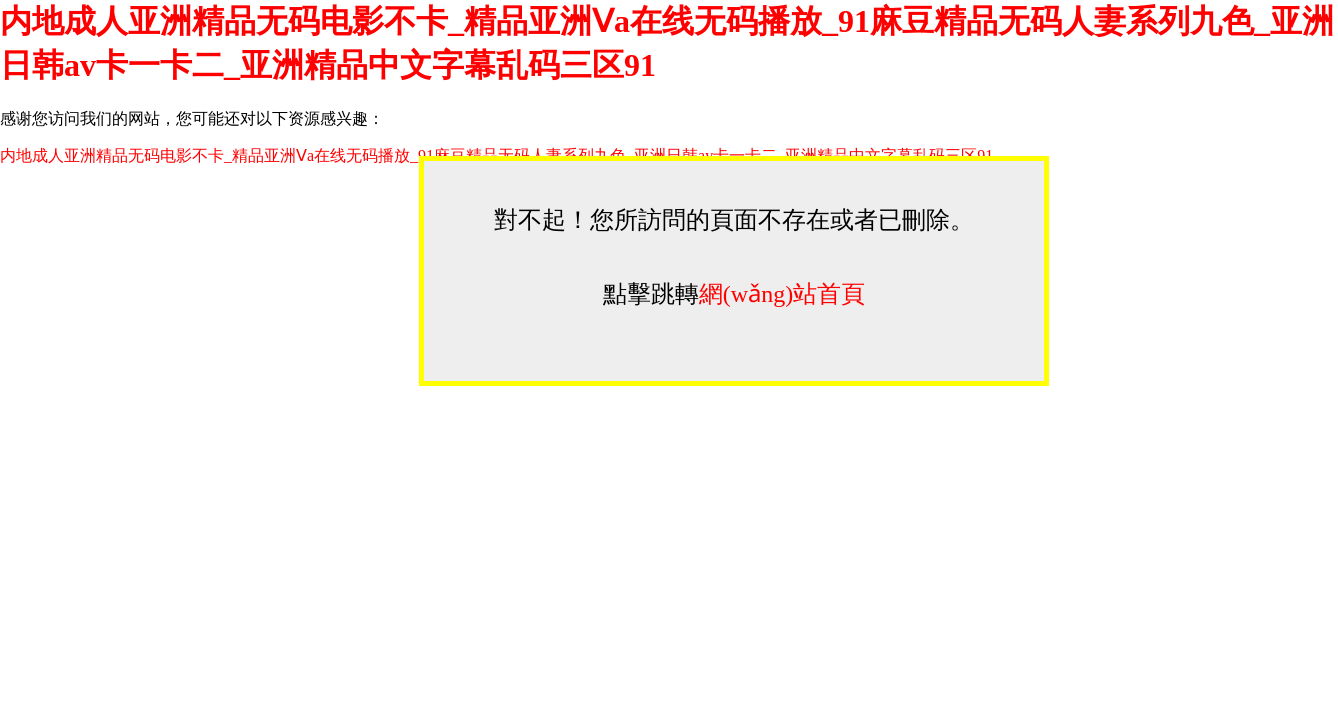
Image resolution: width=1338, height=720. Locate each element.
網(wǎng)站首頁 (782, 294)
